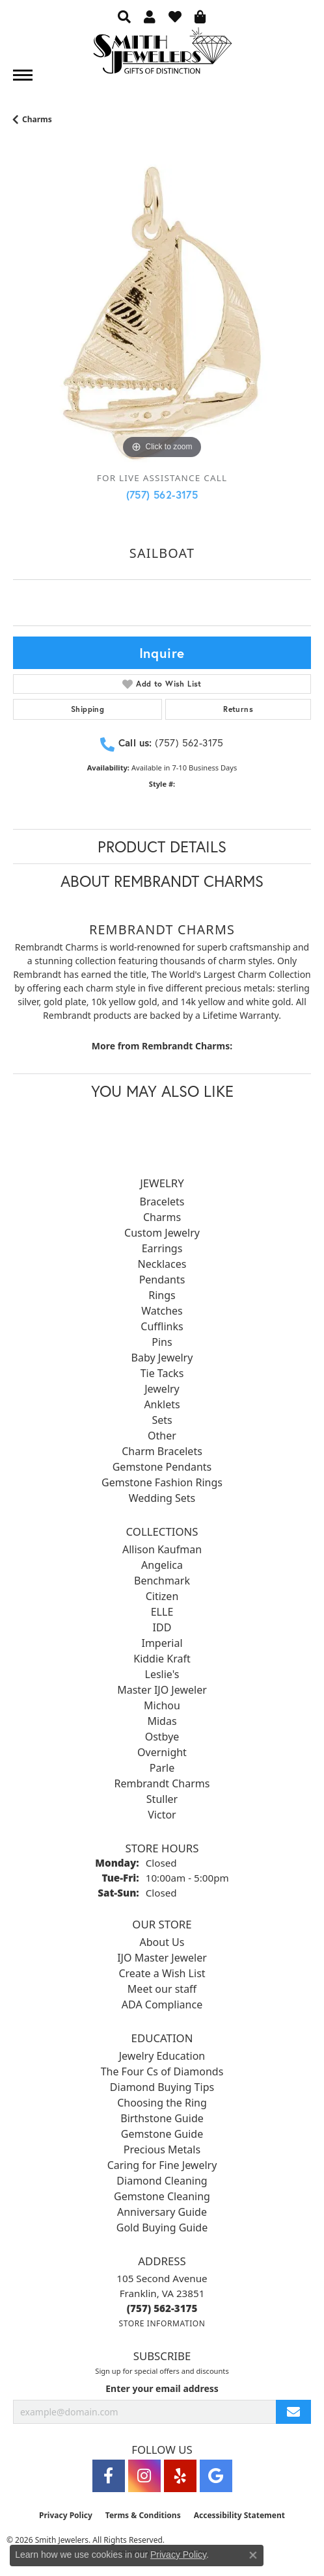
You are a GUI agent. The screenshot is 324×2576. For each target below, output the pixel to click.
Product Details (162, 846)
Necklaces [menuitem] (162, 1264)
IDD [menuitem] (162, 1627)
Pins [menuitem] (162, 1342)
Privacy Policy (65, 2515)
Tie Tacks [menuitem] (162, 1373)
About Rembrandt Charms (162, 881)
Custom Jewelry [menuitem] (162, 1233)
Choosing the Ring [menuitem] (162, 2103)
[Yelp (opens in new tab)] (180, 2476)
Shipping (87, 709)
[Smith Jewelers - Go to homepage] (162, 54)
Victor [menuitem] (162, 1814)
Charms (37, 119)
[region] (162, 313)
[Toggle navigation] (23, 75)
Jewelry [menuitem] (162, 1389)
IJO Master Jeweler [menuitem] (162, 1958)
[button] (124, 16)
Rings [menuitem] (161, 1295)
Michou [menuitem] (162, 1705)
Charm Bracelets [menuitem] (162, 1451)
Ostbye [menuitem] (162, 1736)
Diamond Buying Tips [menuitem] (162, 2087)
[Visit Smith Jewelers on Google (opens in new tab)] (216, 2476)
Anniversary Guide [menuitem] (162, 2212)
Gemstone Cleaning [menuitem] (162, 2196)
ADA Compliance (162, 2004)
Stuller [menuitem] (162, 1799)
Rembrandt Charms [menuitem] (162, 1783)
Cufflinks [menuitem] (162, 1326)
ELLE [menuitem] (162, 1612)
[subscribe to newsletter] (293, 2412)
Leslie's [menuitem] (162, 1674)
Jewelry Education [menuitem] (162, 2056)
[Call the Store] (162, 2308)
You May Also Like (162, 1091)
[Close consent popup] (253, 2555)
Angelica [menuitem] (162, 1565)
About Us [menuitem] (162, 1942)
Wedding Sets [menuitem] (162, 1498)
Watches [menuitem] (162, 1311)
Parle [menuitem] (162, 1768)
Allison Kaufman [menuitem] (162, 1549)
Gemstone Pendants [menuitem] (162, 1467)
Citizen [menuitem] (162, 1596)
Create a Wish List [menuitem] (161, 1973)
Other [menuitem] (162, 1435)
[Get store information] (161, 2323)
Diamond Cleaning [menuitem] (161, 2181)
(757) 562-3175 (162, 494)
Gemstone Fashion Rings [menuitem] (162, 1482)
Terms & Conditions (143, 2515)
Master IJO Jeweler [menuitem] (162, 1690)
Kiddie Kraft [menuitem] (161, 1658)
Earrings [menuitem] (162, 1248)
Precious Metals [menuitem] (162, 2149)
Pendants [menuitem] (162, 1279)
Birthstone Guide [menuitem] (162, 2118)
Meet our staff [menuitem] (162, 1989)
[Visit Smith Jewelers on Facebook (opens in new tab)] (108, 2476)
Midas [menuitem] (161, 1721)
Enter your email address (162, 2388)
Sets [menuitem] (162, 1420)
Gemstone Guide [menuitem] (162, 2134)
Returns (238, 709)
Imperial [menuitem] (161, 1643)
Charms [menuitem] (162, 1217)
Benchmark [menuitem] (162, 1580)
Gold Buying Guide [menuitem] (162, 2227)
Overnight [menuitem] (162, 1752)
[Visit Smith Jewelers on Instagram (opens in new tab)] (144, 2476)
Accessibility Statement (239, 2515)
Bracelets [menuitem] (162, 1201)
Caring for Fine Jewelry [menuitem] (162, 2165)
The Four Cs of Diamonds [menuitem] (162, 2071)
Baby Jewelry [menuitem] (162, 1357)
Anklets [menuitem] (162, 1404)
